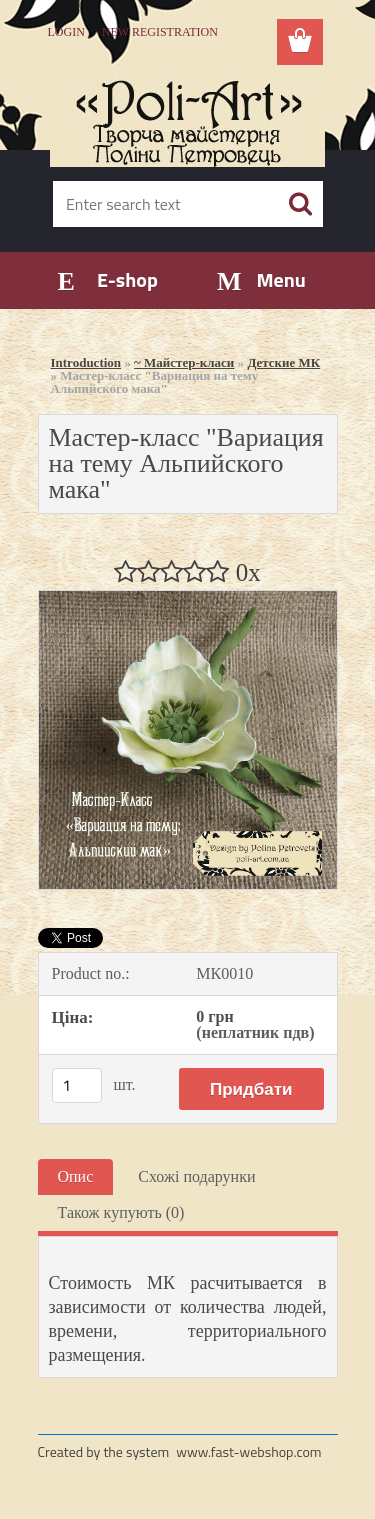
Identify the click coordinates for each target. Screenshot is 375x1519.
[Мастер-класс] (188, 598)
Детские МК (283, 362)
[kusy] (77, 1085)
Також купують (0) (121, 1212)
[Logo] (187, 117)
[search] (300, 204)
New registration (160, 32)
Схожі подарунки (196, 1176)
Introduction (86, 362)
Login (66, 32)
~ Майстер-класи (184, 362)
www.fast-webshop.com (248, 1451)
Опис (76, 1176)
